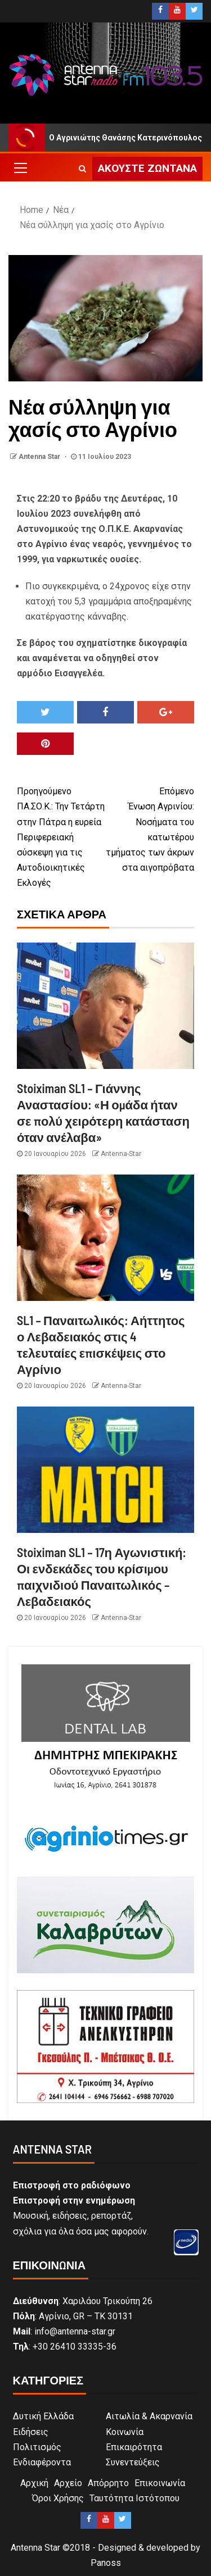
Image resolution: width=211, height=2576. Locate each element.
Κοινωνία (124, 2432)
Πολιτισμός (37, 2447)
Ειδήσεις (30, 2432)
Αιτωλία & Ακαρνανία (149, 2416)
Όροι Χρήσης (58, 2498)
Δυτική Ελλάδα (43, 2416)
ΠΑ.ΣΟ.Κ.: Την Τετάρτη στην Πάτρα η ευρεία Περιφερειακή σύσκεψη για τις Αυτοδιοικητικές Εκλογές (61, 836)
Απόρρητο (108, 2483)
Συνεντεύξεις (133, 2462)
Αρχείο (68, 2483)
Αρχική (34, 2483)
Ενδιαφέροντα (42, 2462)
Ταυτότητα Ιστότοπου (134, 2498)
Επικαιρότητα (134, 2447)
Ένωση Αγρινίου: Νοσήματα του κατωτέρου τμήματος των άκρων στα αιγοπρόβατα (150, 828)
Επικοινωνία (159, 2483)
